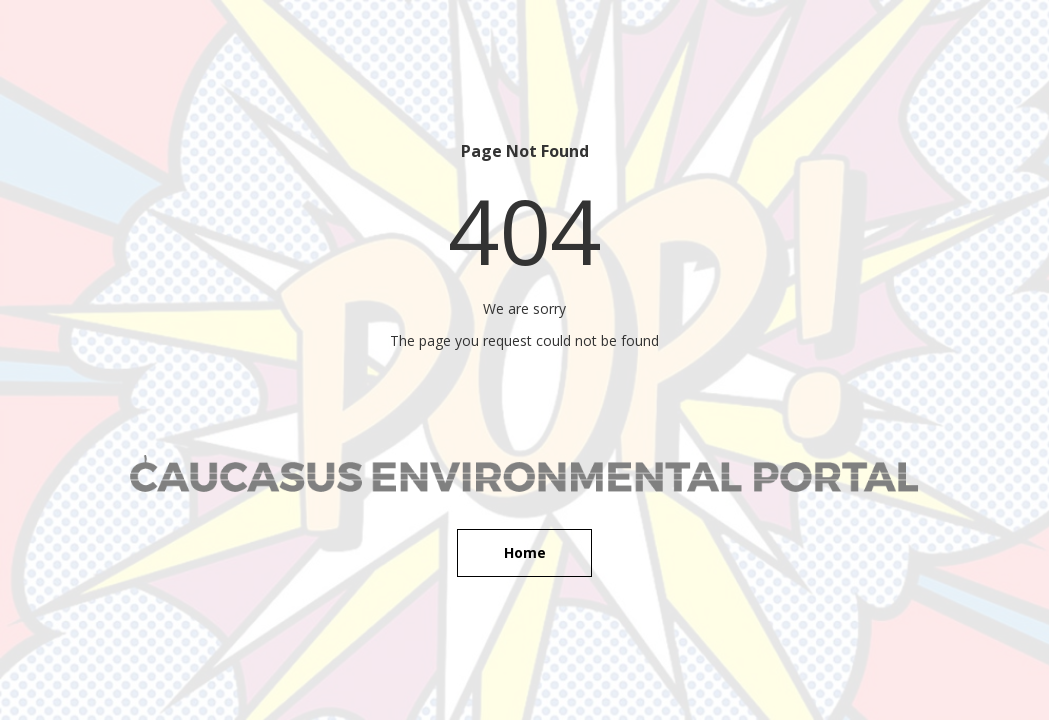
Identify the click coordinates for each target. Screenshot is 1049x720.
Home (525, 552)
